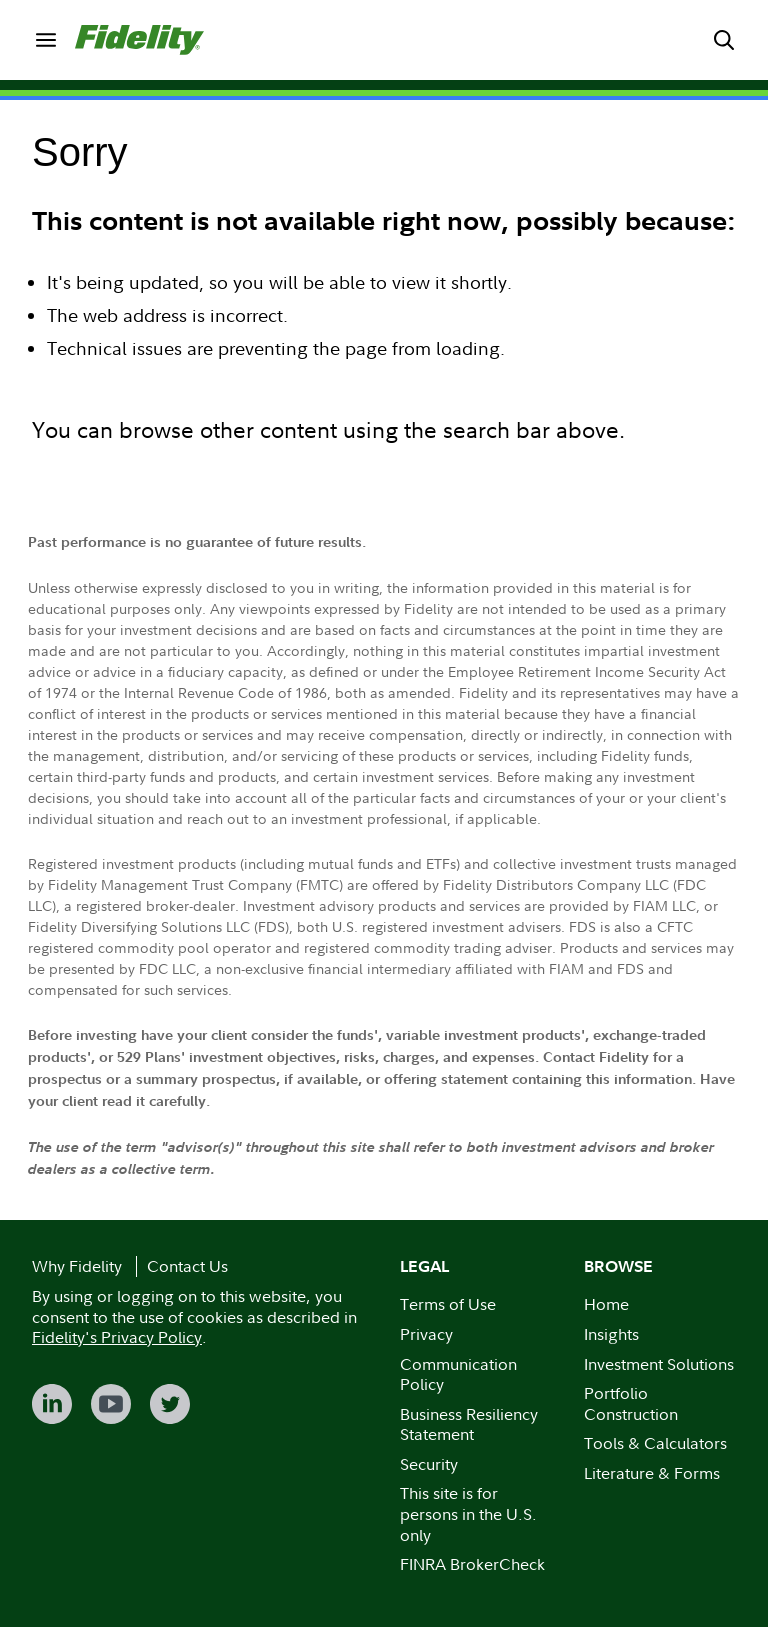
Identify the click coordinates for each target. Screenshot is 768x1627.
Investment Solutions (659, 1364)
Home (606, 1304)
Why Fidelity (77, 1266)
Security (429, 1464)
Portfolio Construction (631, 1403)
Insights (611, 1334)
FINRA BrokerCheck (472, 1564)
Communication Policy (458, 1374)
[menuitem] (45, 39)
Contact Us (187, 1266)
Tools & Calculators (655, 1443)
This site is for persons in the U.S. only (468, 1513)
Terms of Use (448, 1304)
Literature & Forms (652, 1473)
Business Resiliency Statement (469, 1424)
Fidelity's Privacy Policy (117, 1337)
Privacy (426, 1334)
